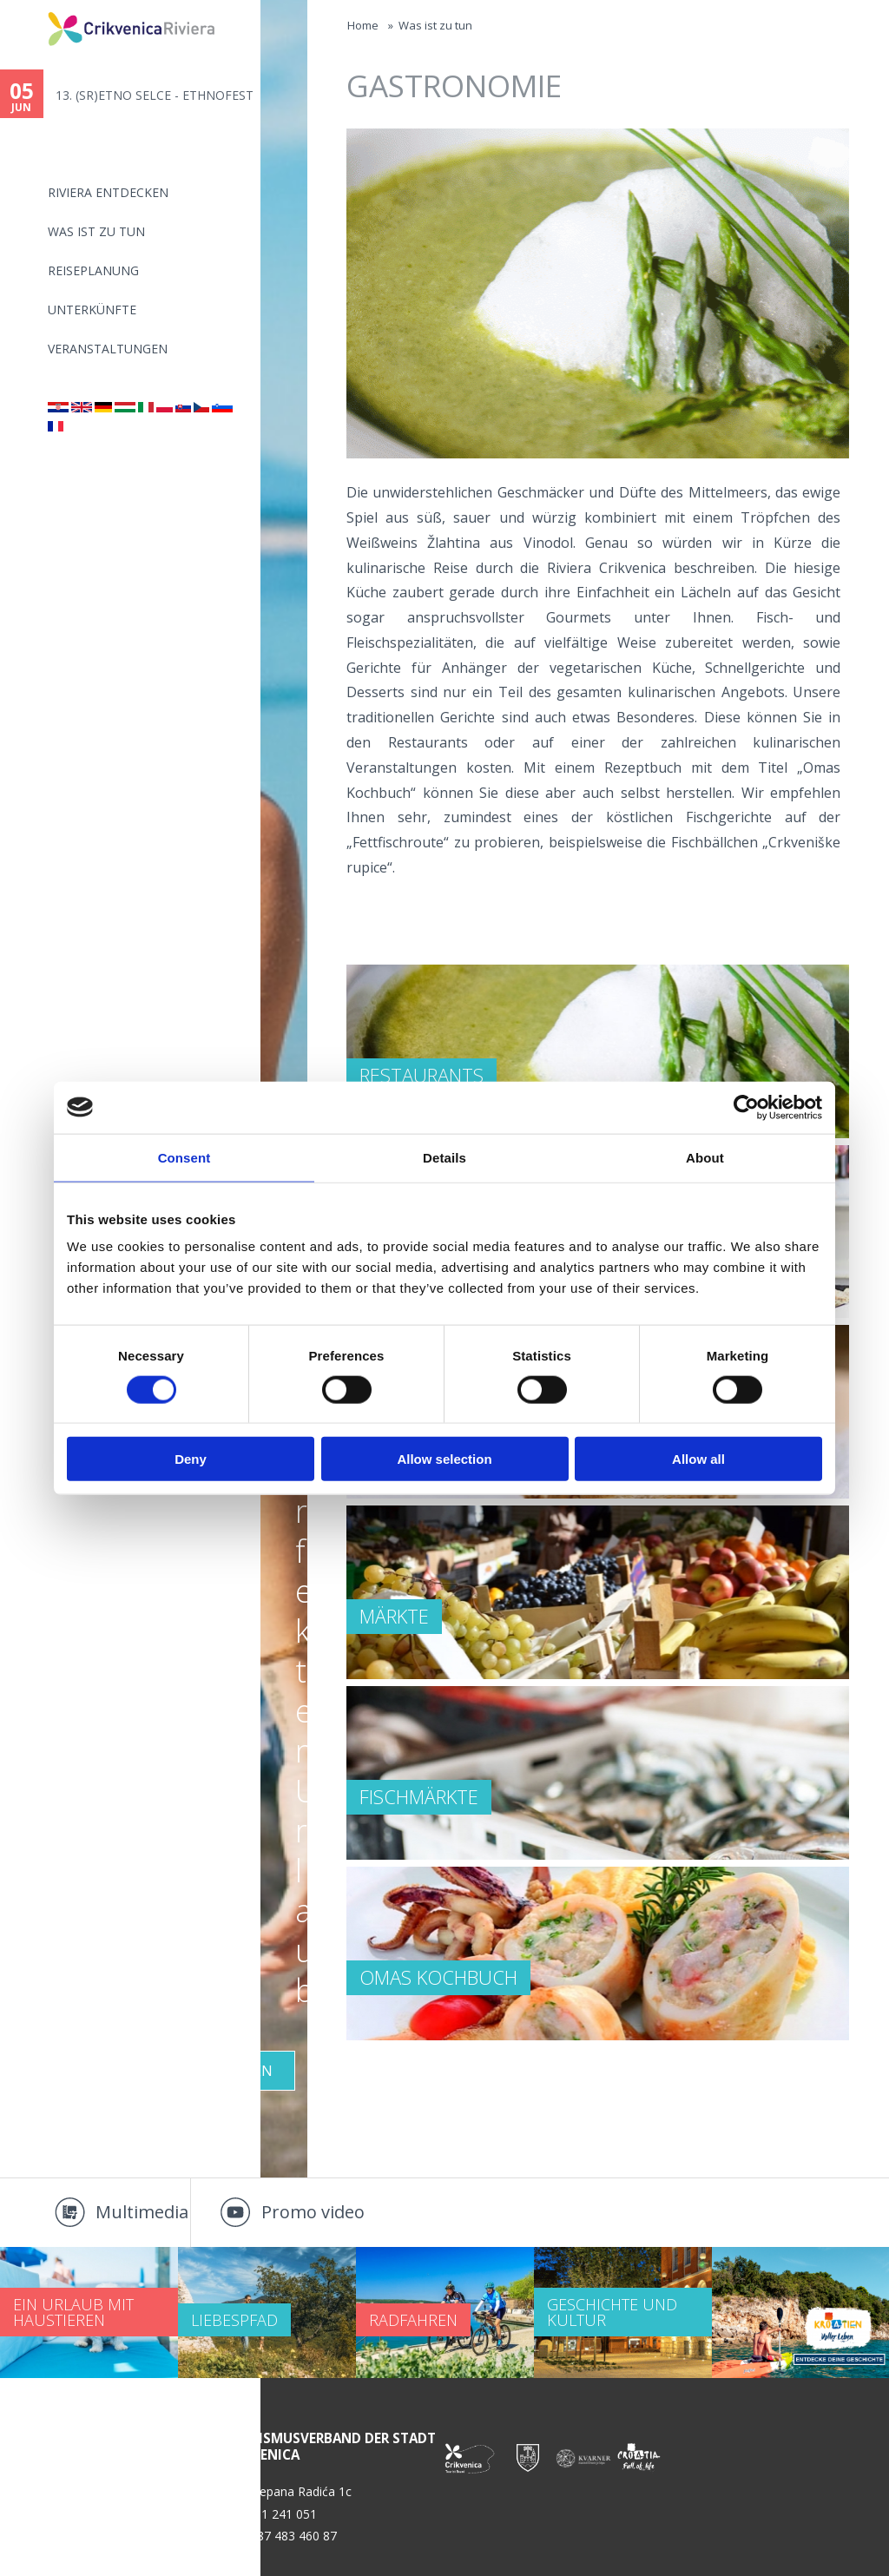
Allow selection (444, 1459)
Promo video (313, 2212)
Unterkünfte (92, 309)
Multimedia (141, 2212)
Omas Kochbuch (438, 1977)
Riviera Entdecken (108, 192)
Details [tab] (444, 1157)
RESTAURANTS (421, 1075)
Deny (191, 1459)
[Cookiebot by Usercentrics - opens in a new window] (746, 1107)
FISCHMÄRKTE (418, 1796)
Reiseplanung (93, 270)
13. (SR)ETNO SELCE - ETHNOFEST (155, 95)
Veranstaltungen (108, 348)
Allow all (698, 1459)
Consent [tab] (184, 1157)
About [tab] (705, 1157)
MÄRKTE (394, 1616)
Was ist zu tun (96, 231)
